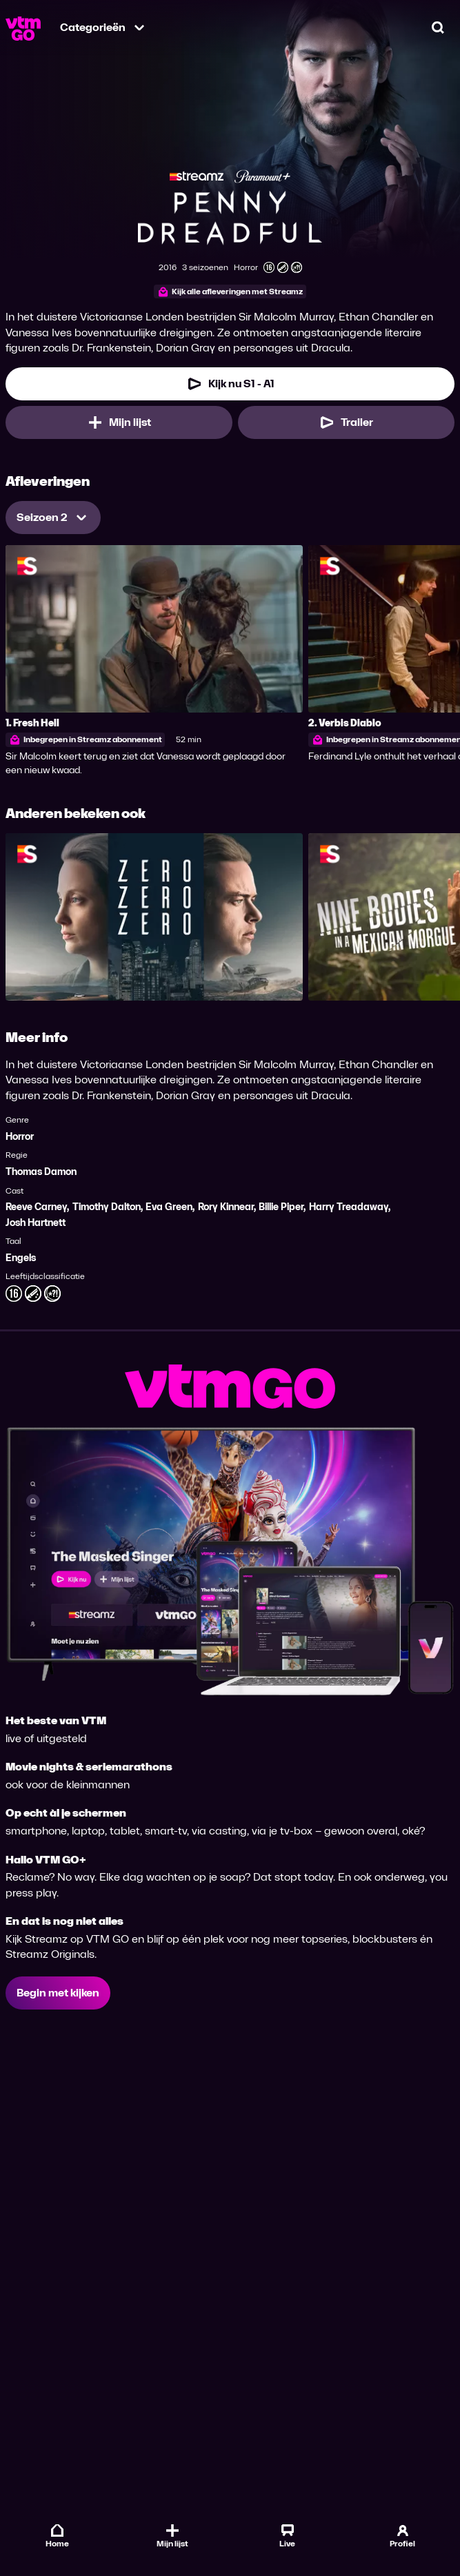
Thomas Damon (41, 1172)
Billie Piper (281, 1207)
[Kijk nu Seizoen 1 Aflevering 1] (230, 383)
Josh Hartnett (36, 1223)
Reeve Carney (36, 1207)
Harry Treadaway (348, 1207)
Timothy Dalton (106, 1207)
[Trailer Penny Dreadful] (346, 422)
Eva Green (169, 1207)
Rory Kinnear (226, 1207)
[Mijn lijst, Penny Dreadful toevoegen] (119, 422)
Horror (20, 1137)
